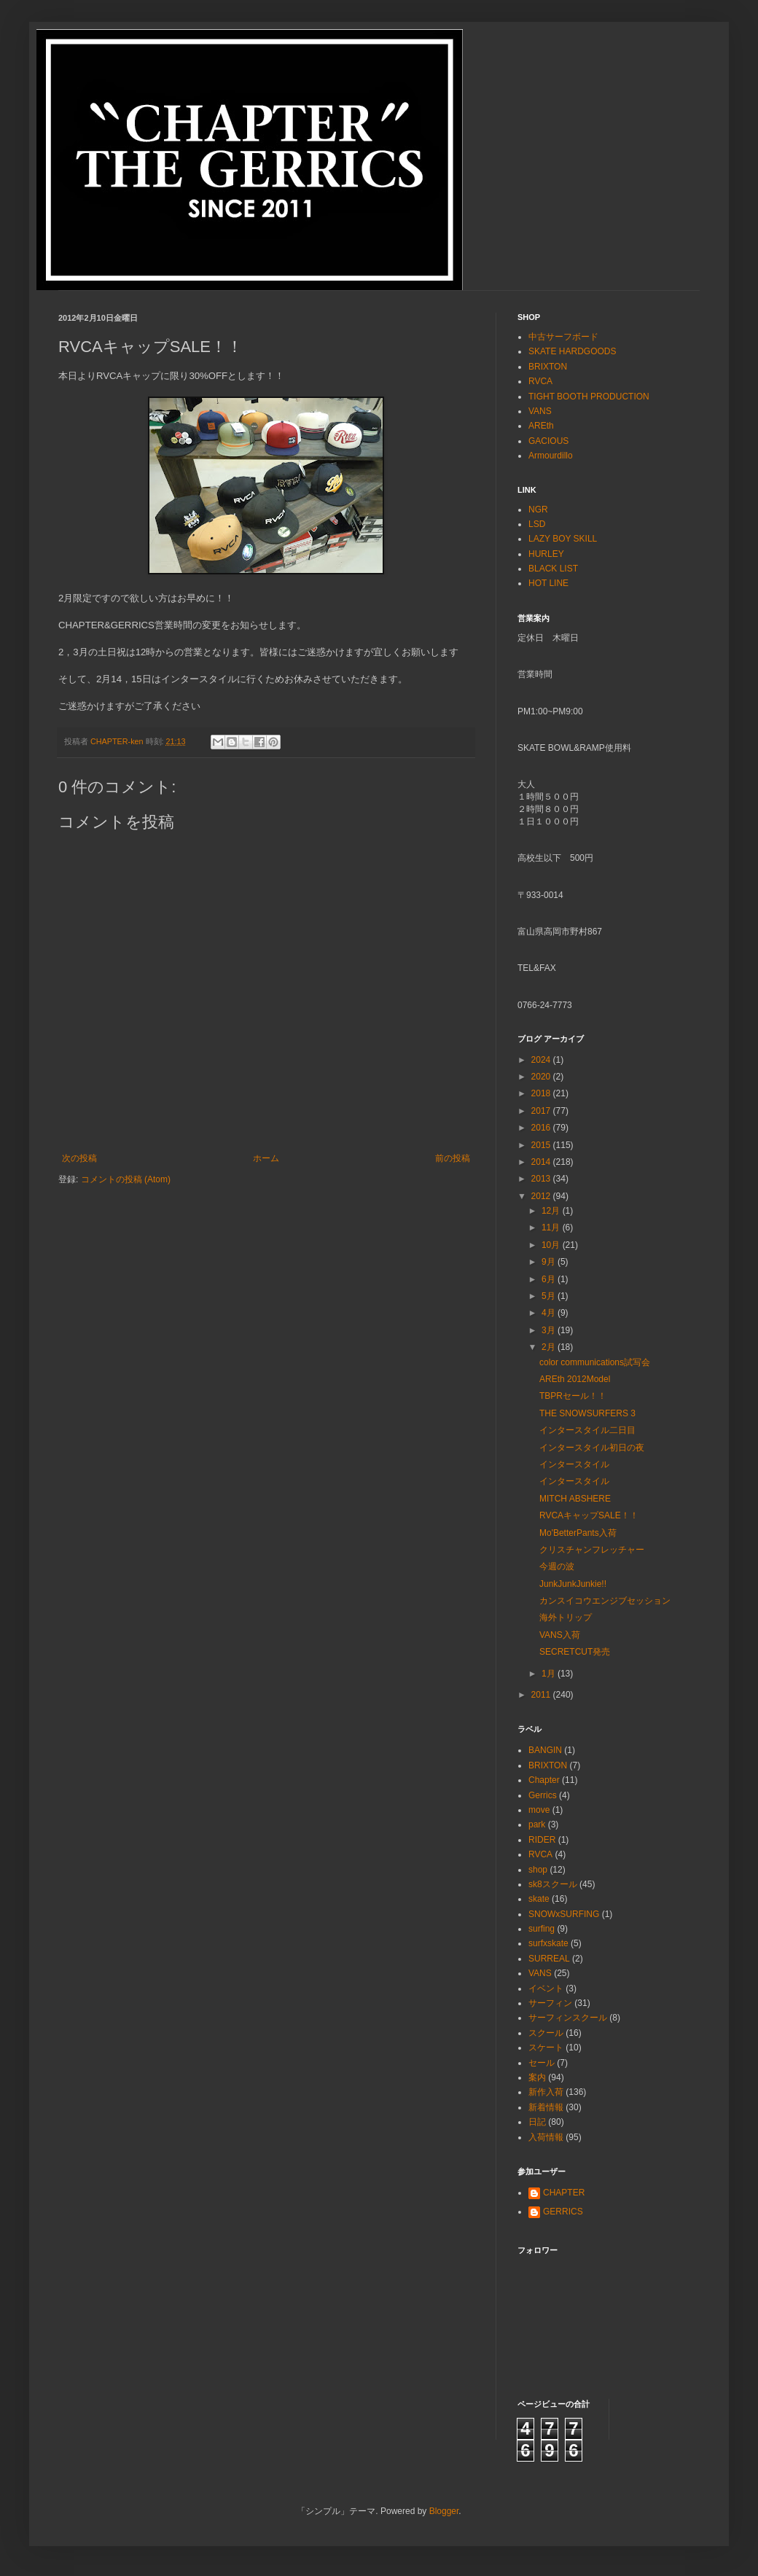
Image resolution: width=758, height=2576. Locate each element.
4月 (550, 1313)
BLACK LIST (553, 568)
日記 (537, 2122)
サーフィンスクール (567, 2018)
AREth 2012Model (574, 1379)
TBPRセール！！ (572, 1396)
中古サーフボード (563, 337)
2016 (542, 1128)
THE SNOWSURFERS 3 (587, 1413)
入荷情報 (545, 2137)
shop (537, 1870)
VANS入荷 (559, 1635)
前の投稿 (452, 1158)
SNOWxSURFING (563, 1914)
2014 (542, 1162)
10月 (552, 1245)
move (539, 1810)
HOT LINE (548, 583)
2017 (542, 1111)
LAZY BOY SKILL (562, 539)
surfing (541, 1929)
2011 (542, 1695)
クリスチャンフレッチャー (591, 1550)
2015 (542, 1145)
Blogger (444, 2511)
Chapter (544, 1780)
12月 (552, 1211)
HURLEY (546, 554)
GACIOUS (548, 441)
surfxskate (548, 1943)
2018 (542, 1093)
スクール (545, 2033)
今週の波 (556, 1566)
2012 (542, 1196)
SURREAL (549, 1959)
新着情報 (545, 2107)
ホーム (266, 1158)
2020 (542, 1077)
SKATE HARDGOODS (572, 351)
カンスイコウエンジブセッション (605, 1601)
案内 (537, 2077)
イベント (545, 1988)
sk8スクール (552, 1884)
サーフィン (550, 2003)
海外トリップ (565, 1617)
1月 (550, 1673)
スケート (545, 2047)
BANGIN (545, 1750)
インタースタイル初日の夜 (591, 1448)
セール (541, 2063)
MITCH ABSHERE (575, 1499)
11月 (552, 1227)
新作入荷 (545, 2092)
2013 (542, 1179)
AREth (541, 426)
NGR (538, 509)
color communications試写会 (594, 1362)
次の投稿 (79, 1158)
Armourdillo (550, 455)
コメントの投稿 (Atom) (126, 1179)
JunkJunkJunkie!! (572, 1584)
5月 (550, 1296)
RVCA (540, 381)
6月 (550, 1279)
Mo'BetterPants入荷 (578, 1533)
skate (539, 1899)
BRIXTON (547, 367)
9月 (550, 1262)
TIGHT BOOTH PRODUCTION (588, 396)
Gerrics (542, 1795)
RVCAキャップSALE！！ (588, 1515)
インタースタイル (574, 1464)
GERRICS (563, 2211)
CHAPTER (564, 2192)
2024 (542, 1060)
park (536, 1824)
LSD (536, 524)
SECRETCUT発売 (574, 1652)
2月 (550, 1347)
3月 (550, 1330)
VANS (540, 411)
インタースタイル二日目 (587, 1430)
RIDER (541, 1840)
